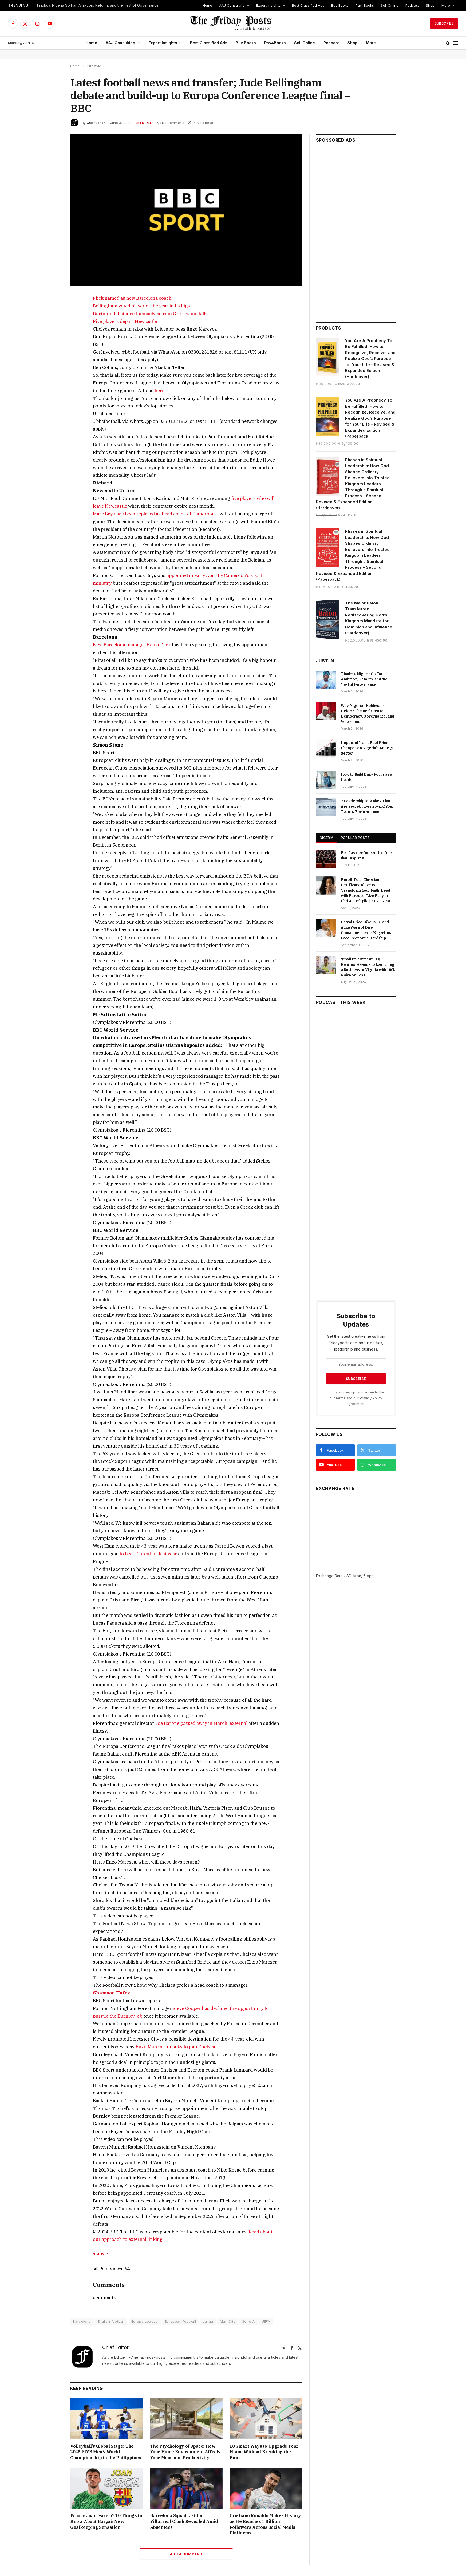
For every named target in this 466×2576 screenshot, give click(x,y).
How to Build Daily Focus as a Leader (366, 777)
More (445, 5)
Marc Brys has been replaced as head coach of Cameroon (154, 514)
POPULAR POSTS (355, 837)
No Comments (171, 123)
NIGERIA (326, 837)
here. (160, 391)
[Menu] (455, 43)
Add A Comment (186, 2554)
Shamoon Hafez (111, 1993)
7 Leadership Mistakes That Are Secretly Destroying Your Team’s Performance (367, 806)
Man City (227, 2321)
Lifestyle (144, 123)
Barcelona (82, 2321)
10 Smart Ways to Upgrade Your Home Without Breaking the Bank (264, 2452)
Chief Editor (95, 123)
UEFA (266, 2321)
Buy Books (340, 5)
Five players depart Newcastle (125, 321)
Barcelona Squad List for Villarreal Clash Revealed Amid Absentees (184, 2521)
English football (111, 2321)
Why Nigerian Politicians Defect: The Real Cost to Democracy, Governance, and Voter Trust (367, 713)
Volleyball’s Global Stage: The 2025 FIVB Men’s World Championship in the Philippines (105, 2452)
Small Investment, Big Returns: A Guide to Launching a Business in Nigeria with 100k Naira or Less (368, 967)
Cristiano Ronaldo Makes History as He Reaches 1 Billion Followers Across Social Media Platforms (265, 2524)
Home (207, 5)
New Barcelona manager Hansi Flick (132, 645)
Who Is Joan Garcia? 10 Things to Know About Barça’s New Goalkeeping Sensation (106, 2521)
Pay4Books (365, 5)
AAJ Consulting (232, 5)
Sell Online (389, 5)
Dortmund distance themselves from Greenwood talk (150, 314)
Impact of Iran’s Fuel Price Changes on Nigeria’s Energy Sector (367, 748)
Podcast (412, 5)
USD (348, 1575)
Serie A (248, 2321)
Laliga (208, 2321)
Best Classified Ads (308, 5)
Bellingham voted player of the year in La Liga (141, 306)
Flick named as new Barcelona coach (132, 298)
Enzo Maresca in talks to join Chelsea (175, 2047)
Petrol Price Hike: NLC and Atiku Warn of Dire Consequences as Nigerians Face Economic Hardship (366, 930)
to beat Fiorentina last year (148, 1554)
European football (180, 2321)
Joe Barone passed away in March (201, 1723)
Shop (430, 5)
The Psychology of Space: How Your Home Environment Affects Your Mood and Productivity (185, 2452)
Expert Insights (268, 5)
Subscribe (444, 23)
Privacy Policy (371, 1398)
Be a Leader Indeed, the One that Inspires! (366, 855)
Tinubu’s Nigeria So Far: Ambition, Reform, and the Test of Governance (97, 5)
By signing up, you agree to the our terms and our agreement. (356, 1398)
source (100, 2254)
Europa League (144, 2321)
